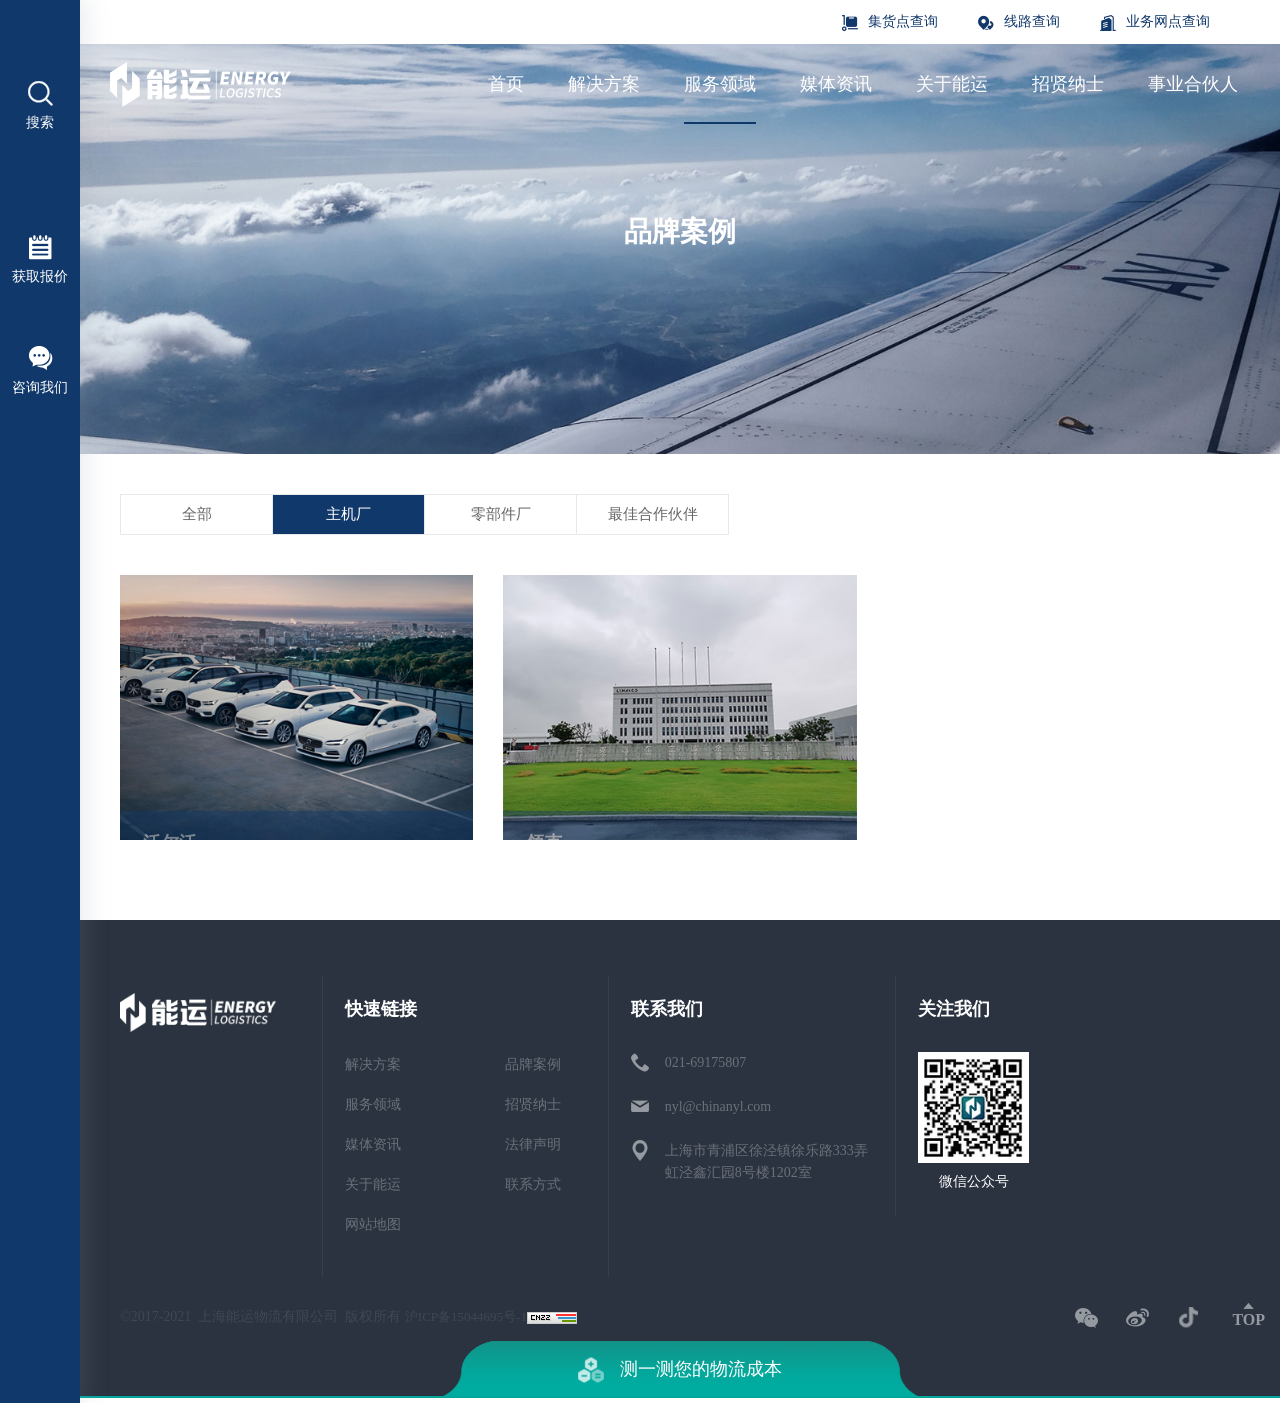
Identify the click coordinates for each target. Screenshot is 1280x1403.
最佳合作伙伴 (810, 536)
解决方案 (604, 84)
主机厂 (416, 524)
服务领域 (720, 84)
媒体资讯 (836, 84)
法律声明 (533, 1149)
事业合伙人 (1193, 84)
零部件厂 (613, 529)
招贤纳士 (1068, 84)
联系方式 (533, 1189)
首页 (506, 84)
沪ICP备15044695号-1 (470, 1321)
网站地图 (373, 1229)
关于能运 (952, 84)
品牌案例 (533, 1069)
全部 (219, 520)
